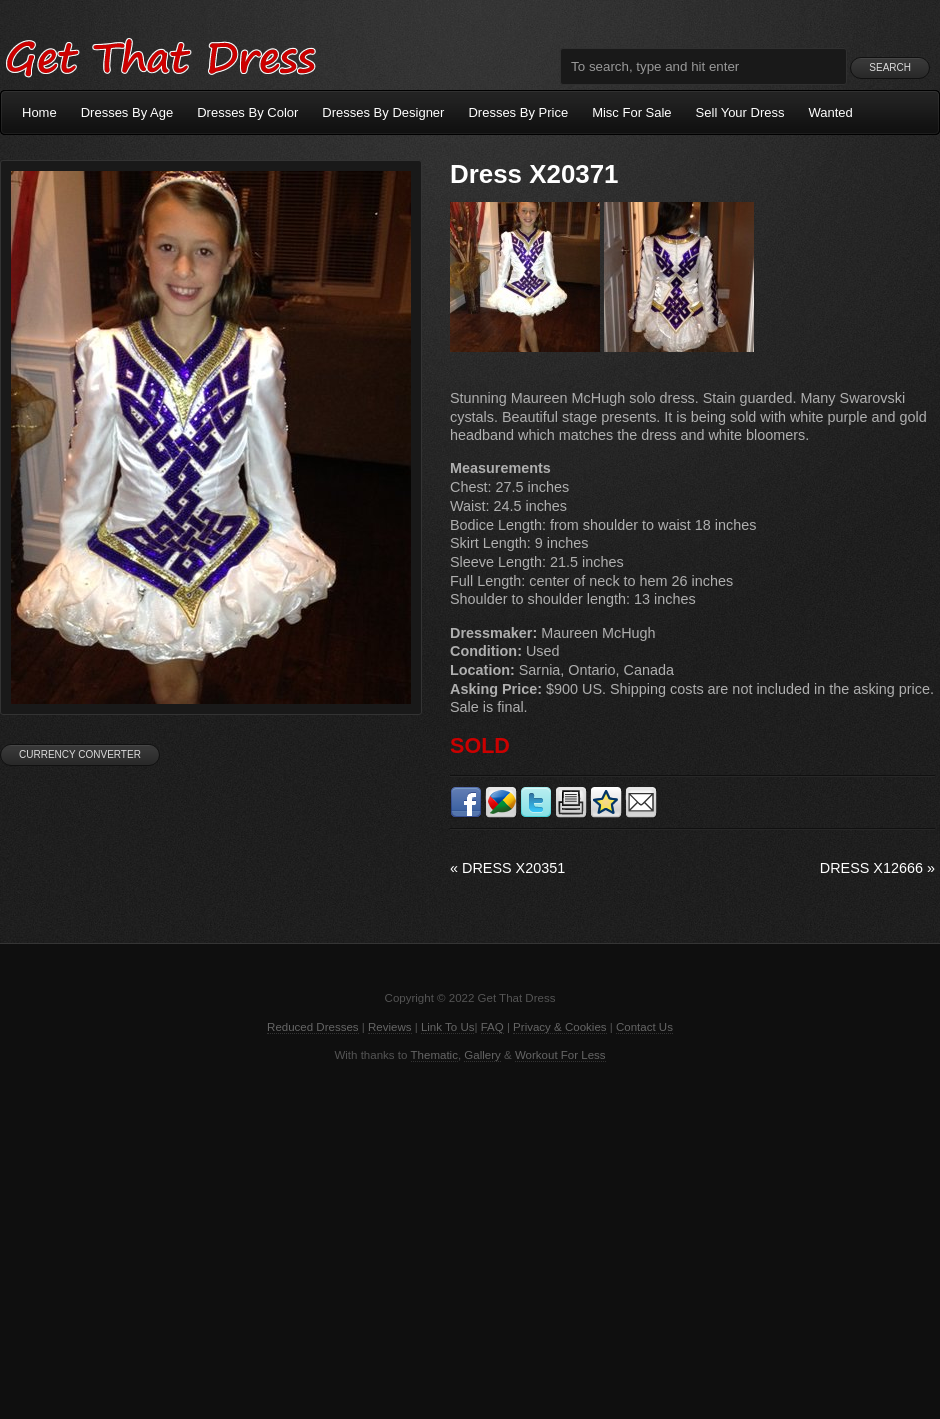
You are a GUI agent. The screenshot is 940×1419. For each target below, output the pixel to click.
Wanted (831, 112)
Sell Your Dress (740, 112)
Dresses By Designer (383, 112)
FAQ (492, 1027)
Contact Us (644, 1027)
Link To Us (448, 1027)
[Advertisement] (470, 1239)
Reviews (390, 1027)
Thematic (434, 1055)
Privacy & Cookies (559, 1027)
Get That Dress (160, 55)
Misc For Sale (631, 112)
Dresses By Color (247, 112)
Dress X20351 (507, 868)
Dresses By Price (518, 112)
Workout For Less (560, 1055)
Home (39, 112)
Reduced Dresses (313, 1027)
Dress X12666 (877, 868)
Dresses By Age (127, 112)
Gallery (482, 1055)
